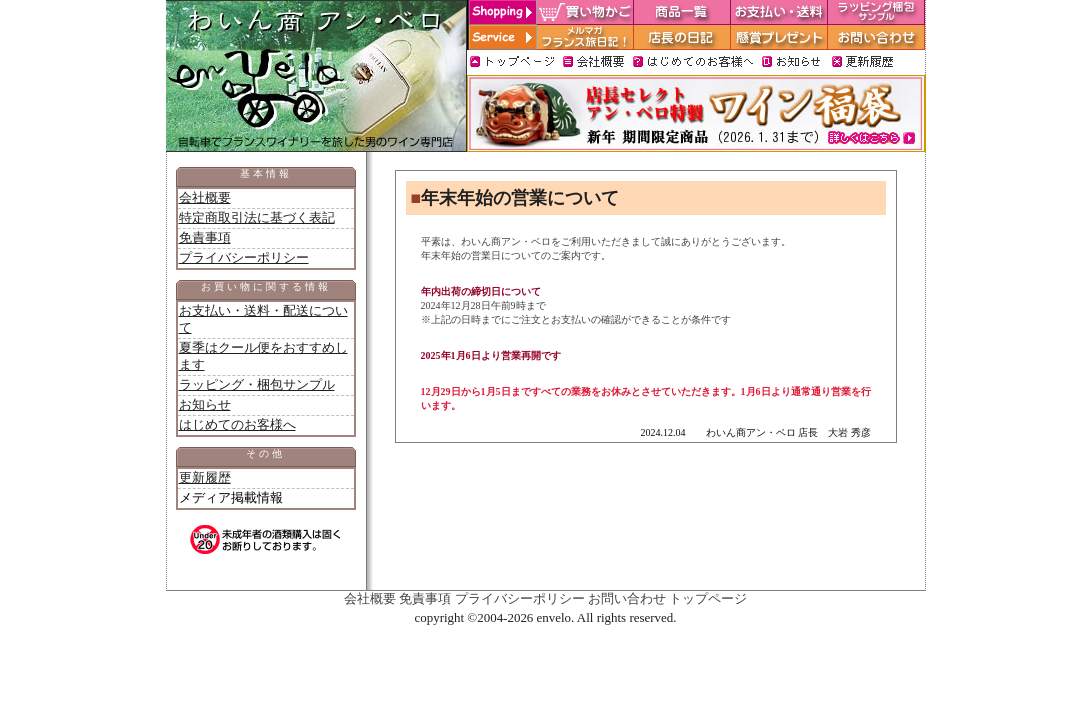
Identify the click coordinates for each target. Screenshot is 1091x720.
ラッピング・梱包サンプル (257, 384)
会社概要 (205, 197)
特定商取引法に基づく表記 (257, 217)
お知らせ (205, 404)
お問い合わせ (627, 598)
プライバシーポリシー (244, 257)
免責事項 (205, 237)
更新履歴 (205, 477)
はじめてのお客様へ (237, 424)
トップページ (708, 598)
